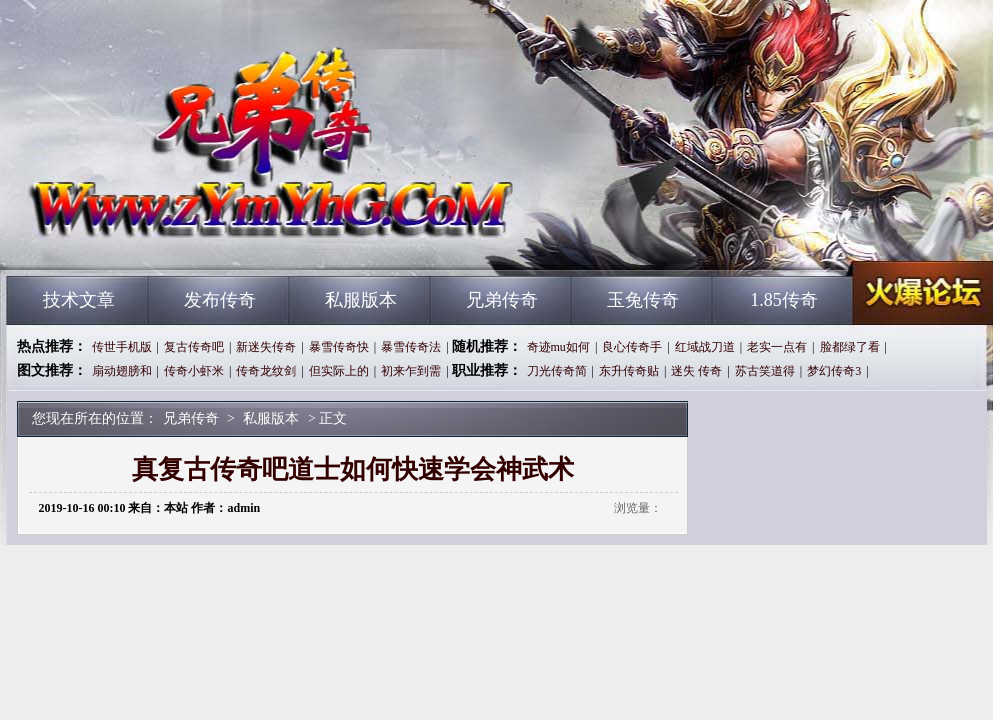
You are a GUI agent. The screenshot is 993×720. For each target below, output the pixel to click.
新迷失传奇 (266, 347)
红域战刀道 (705, 347)
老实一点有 (777, 347)
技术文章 (79, 300)
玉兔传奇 (643, 300)
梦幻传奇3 (834, 371)
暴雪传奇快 (339, 347)
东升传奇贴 (629, 371)
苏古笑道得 (765, 371)
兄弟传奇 (198, 240)
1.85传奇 (784, 300)
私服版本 (361, 300)
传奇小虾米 (194, 371)
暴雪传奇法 (411, 347)
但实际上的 (339, 371)
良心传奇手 (632, 347)
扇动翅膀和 (122, 371)
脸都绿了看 (850, 347)
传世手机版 (122, 347)
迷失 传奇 (696, 371)
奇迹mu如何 (558, 347)
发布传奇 (220, 300)
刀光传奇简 (557, 371)
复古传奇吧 (194, 347)
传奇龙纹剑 (266, 371)
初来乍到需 (411, 371)
